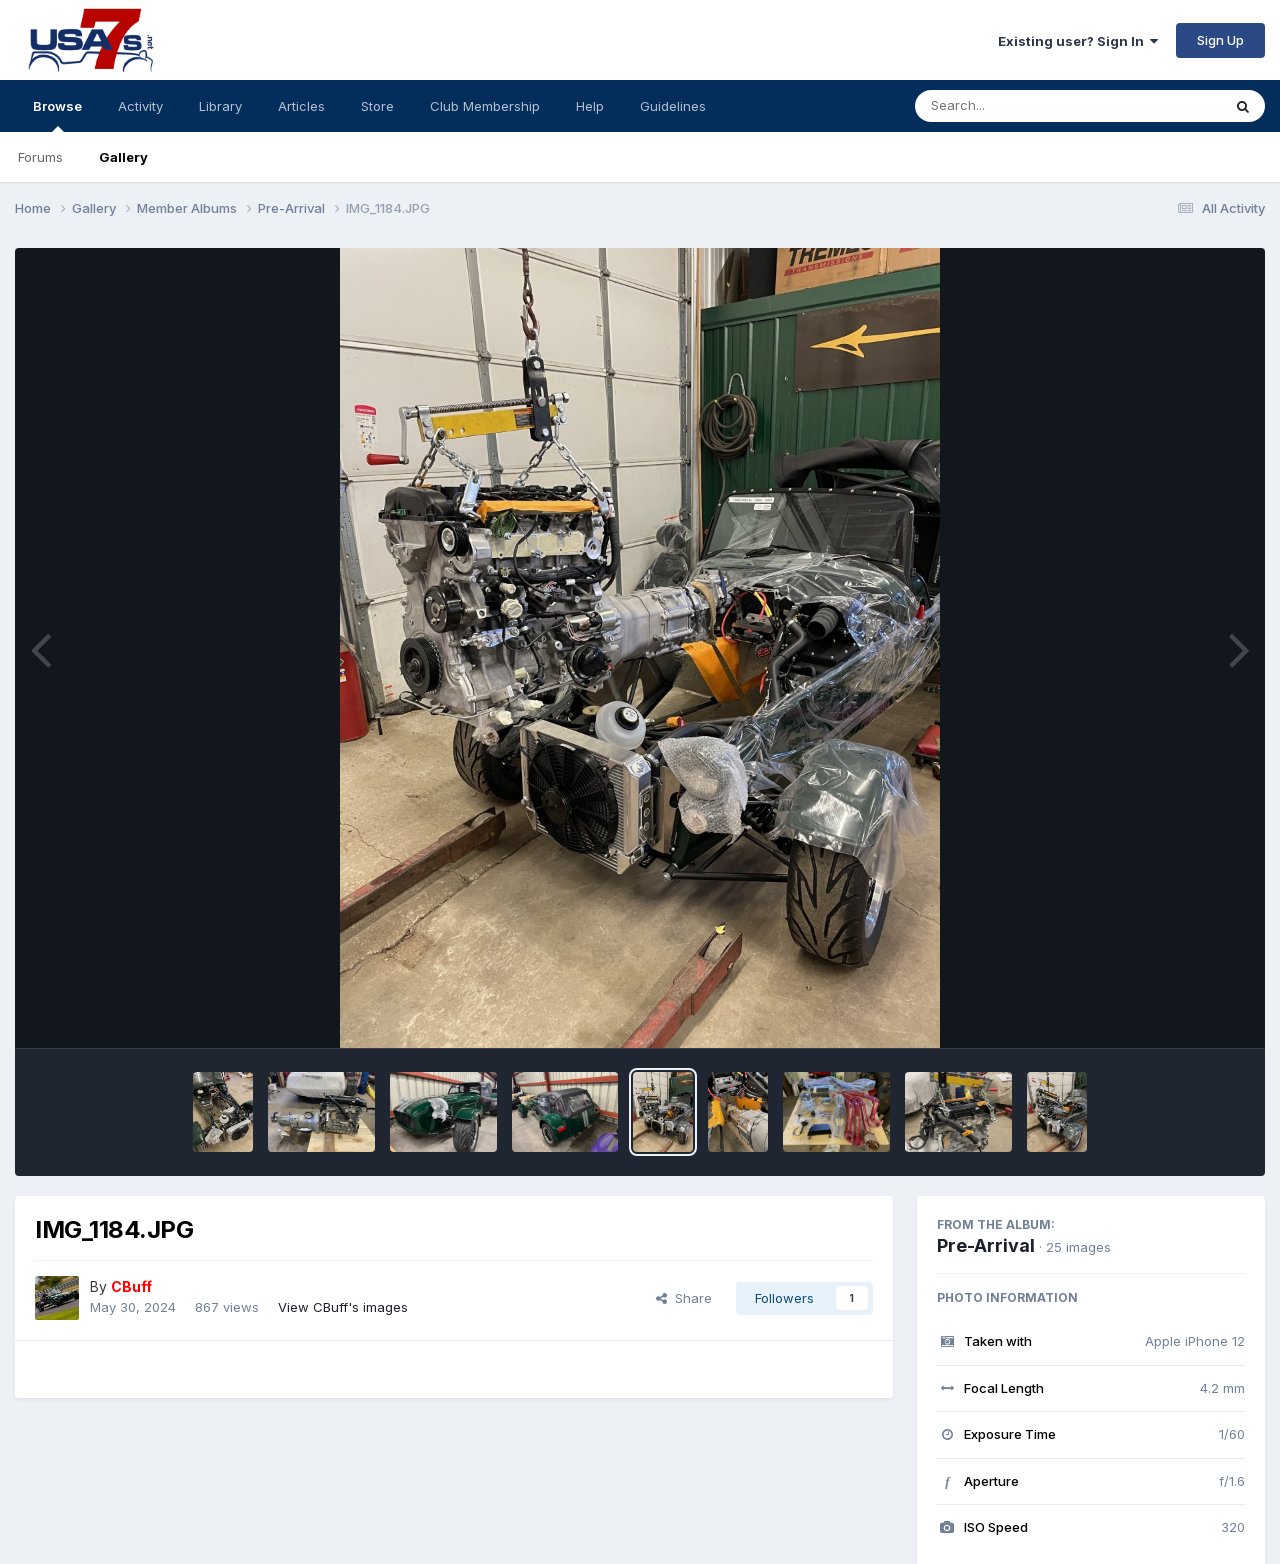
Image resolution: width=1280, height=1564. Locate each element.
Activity (140, 106)
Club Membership (485, 106)
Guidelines (673, 106)
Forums (40, 157)
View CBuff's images (343, 1307)
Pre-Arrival (986, 1245)
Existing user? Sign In (1078, 41)
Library (220, 106)
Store (377, 106)
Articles (301, 106)
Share (684, 1298)
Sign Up (1220, 40)
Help (590, 106)
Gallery (123, 157)
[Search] (1013, 106)
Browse (57, 115)
